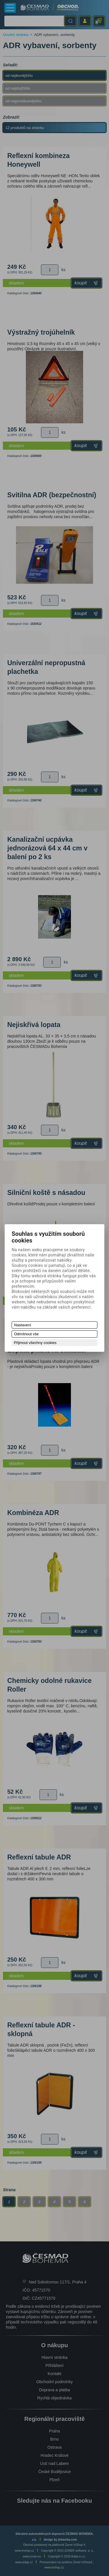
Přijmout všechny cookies (35, 1342)
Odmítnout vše (26, 1334)
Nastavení (22, 1325)
